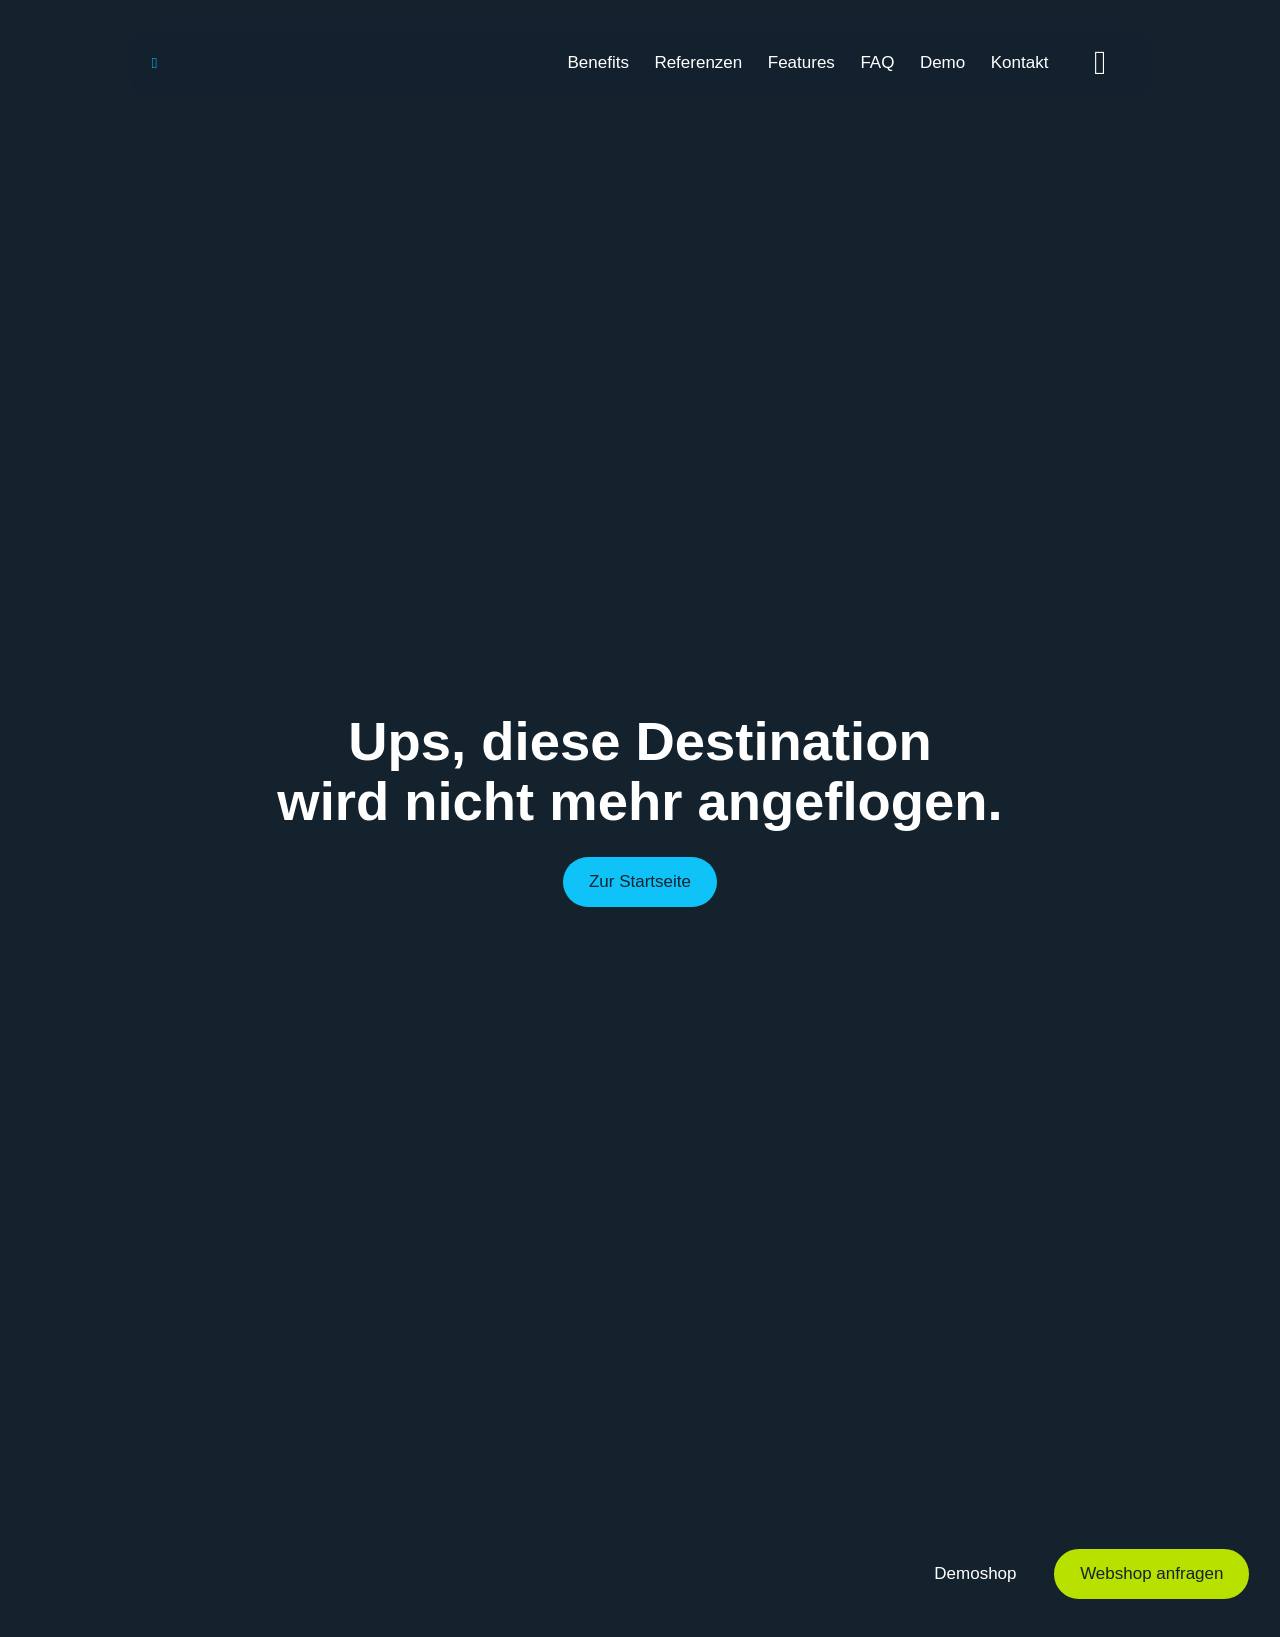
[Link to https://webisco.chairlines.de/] (155, 63)
